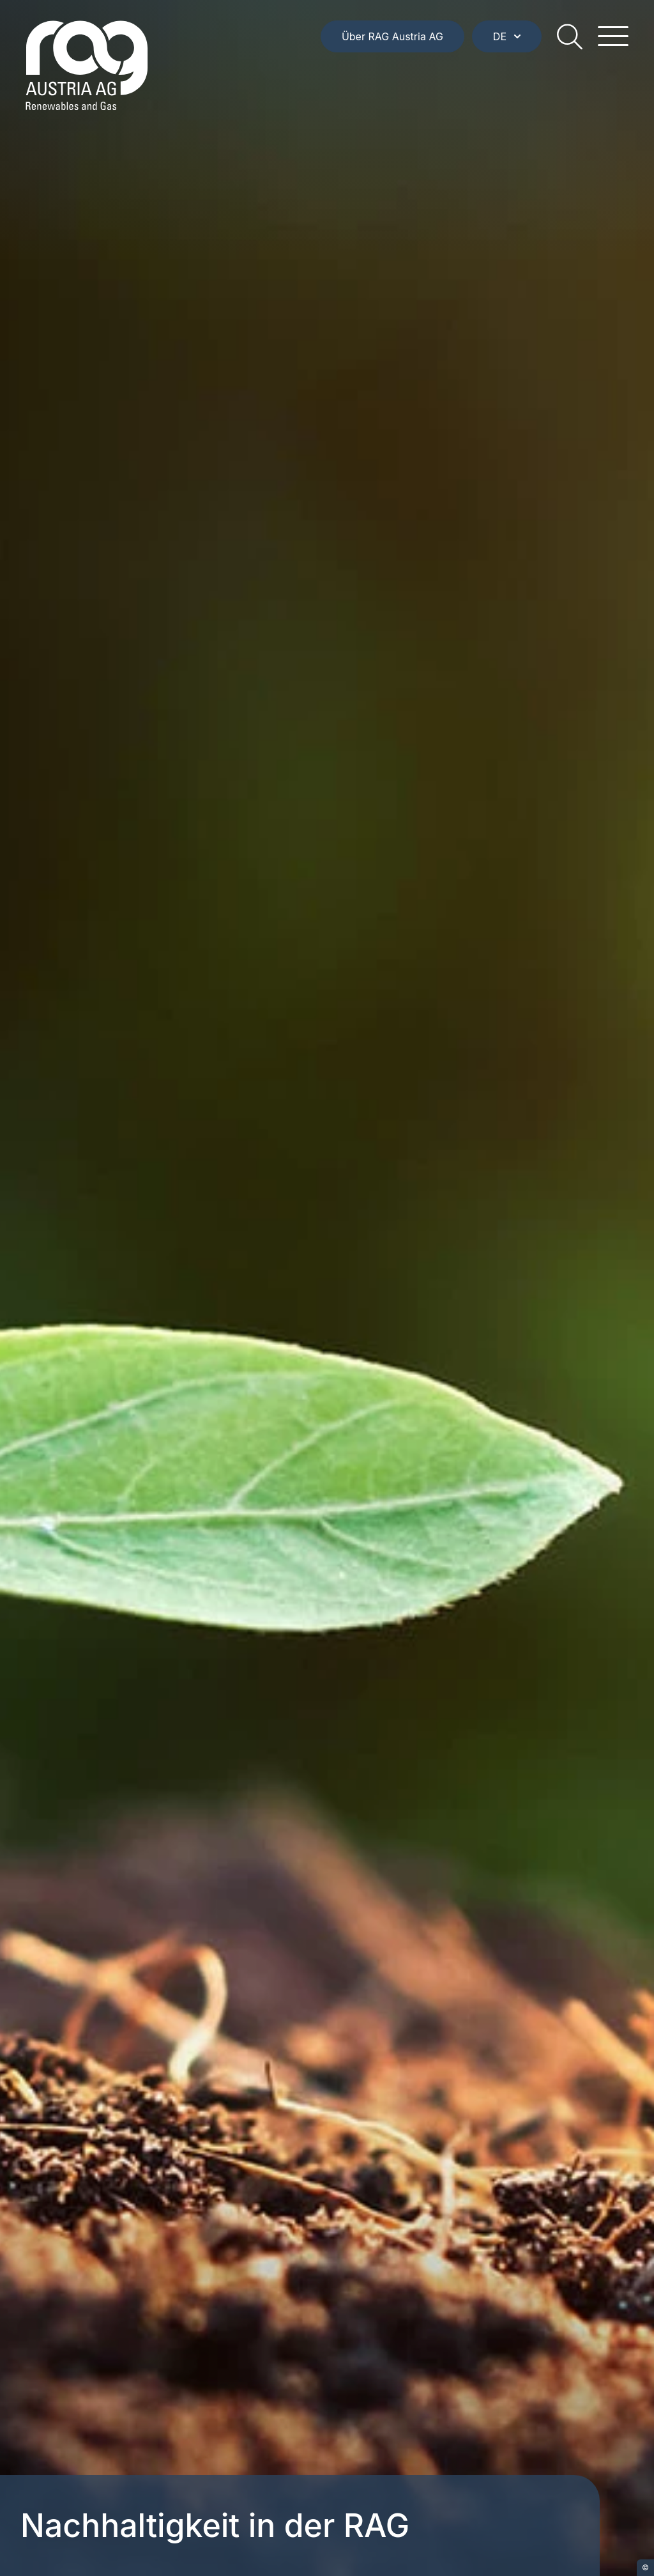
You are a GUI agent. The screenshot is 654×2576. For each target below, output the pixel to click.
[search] (569, 36)
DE (507, 36)
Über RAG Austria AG (392, 36)
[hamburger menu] (613, 36)
